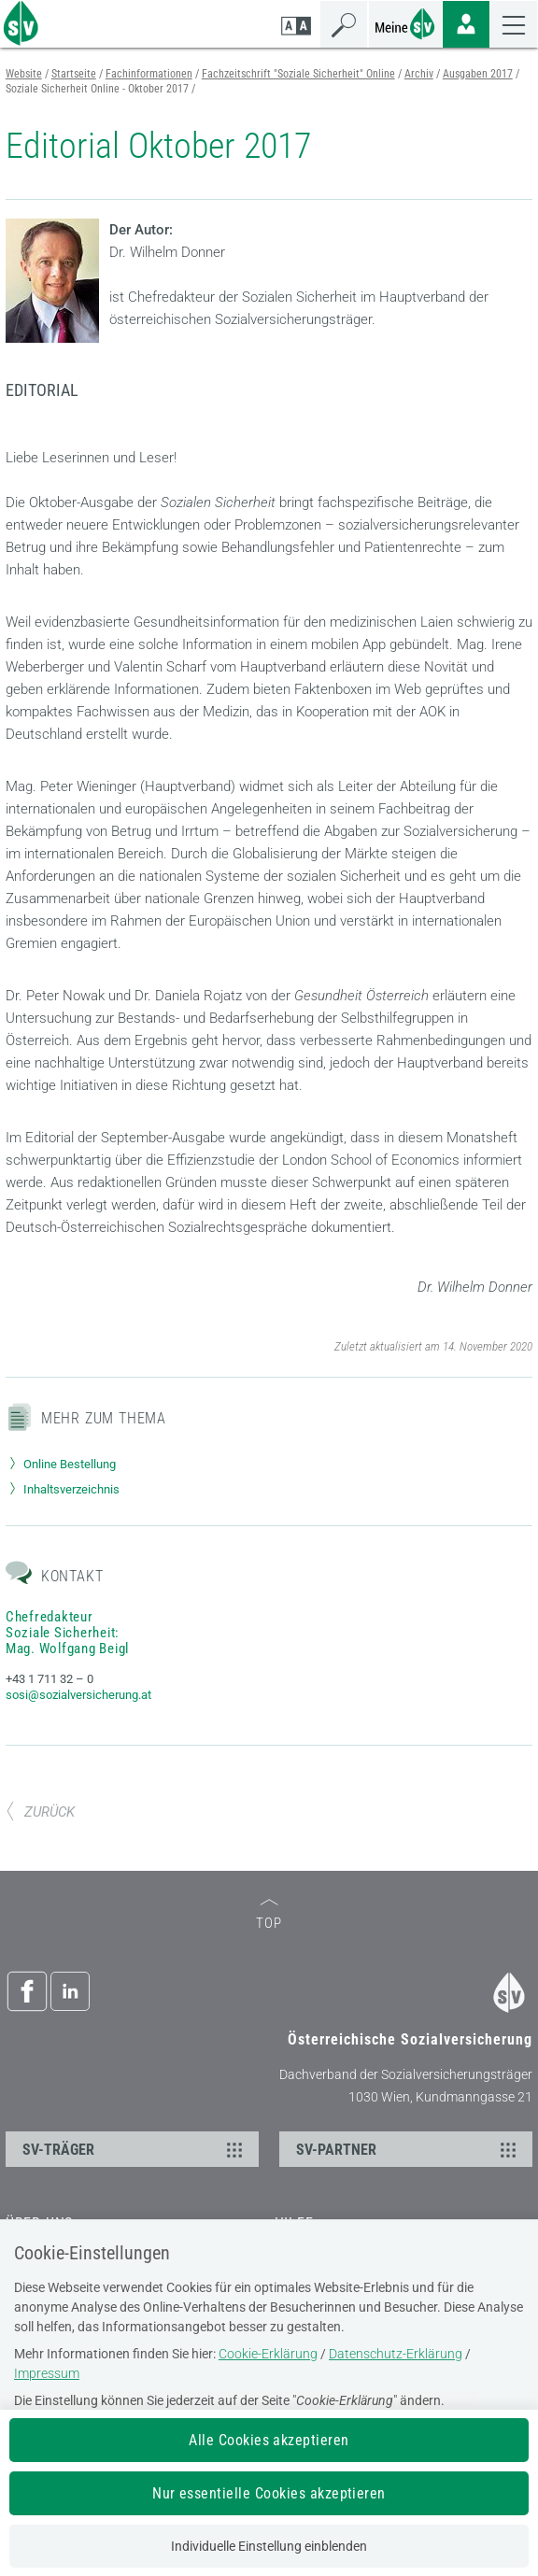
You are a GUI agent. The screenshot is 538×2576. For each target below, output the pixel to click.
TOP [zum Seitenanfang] (269, 1915)
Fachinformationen (149, 73)
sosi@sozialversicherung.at (78, 1695)
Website (24, 73)
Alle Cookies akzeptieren (269, 2440)
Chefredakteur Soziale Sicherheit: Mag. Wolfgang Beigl (67, 1632)
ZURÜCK (40, 1812)
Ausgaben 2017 (478, 73)
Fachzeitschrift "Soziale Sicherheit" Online (298, 73)
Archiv (418, 73)
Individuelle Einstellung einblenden (269, 2546)
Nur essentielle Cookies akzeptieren (269, 2493)
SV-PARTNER (408, 2149)
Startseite (73, 73)
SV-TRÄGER (135, 2149)
